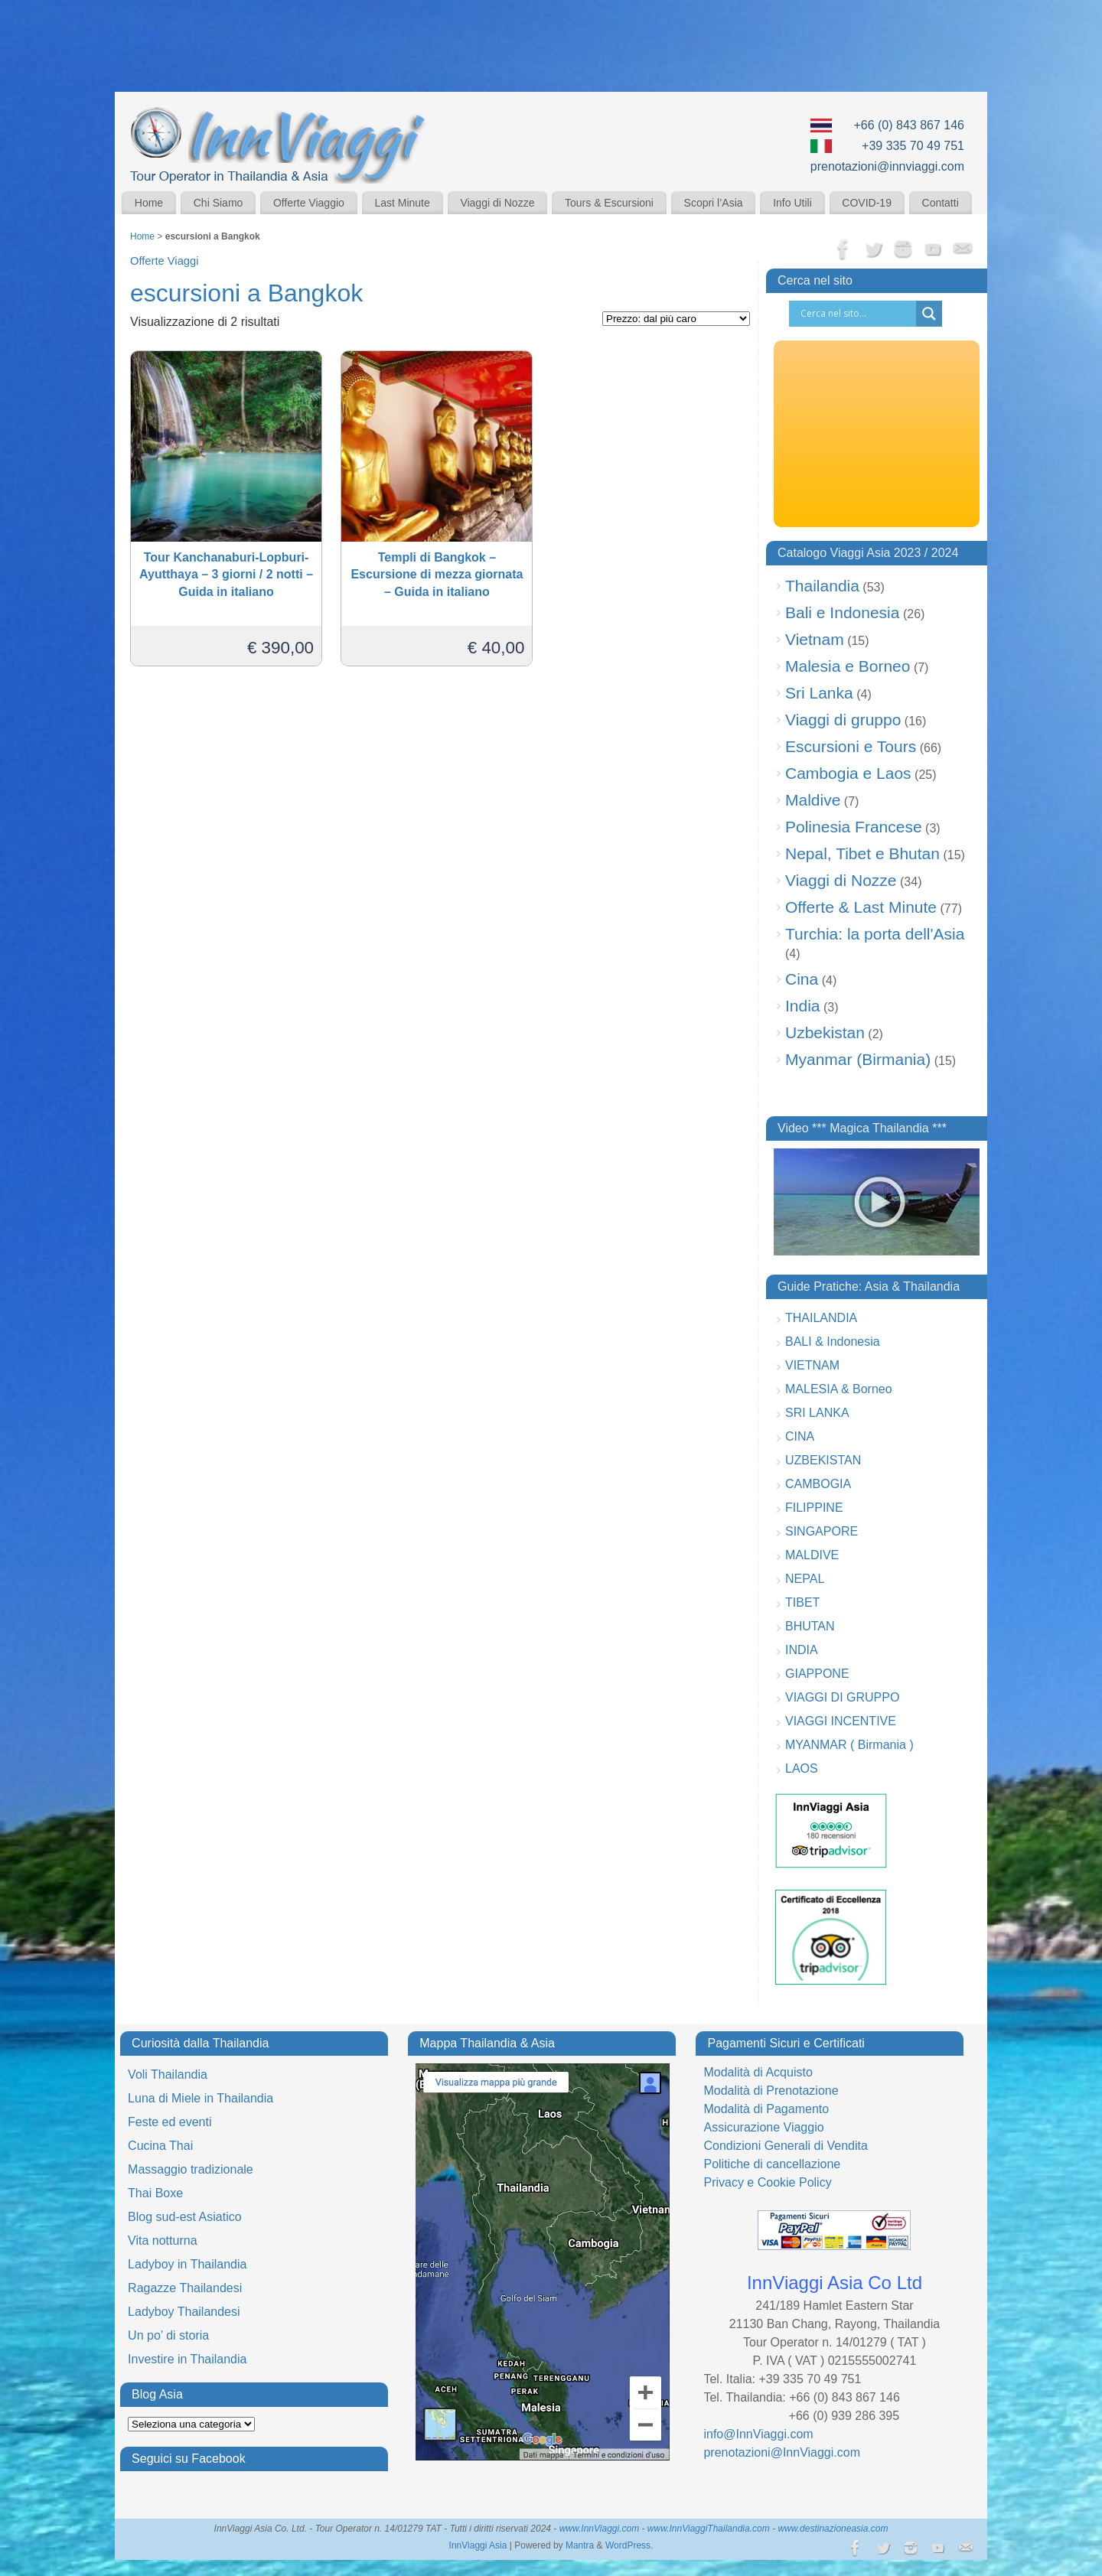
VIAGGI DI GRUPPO (842, 1697)
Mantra (580, 2545)
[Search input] (856, 314)
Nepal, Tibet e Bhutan (862, 853)
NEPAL (804, 1578)
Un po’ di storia (168, 2335)
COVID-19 (867, 203)
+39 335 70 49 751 (913, 145)
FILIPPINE (814, 1507)
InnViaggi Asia (478, 2545)
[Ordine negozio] (676, 318)
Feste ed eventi (169, 2121)
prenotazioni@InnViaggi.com (781, 2452)
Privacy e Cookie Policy (767, 2182)
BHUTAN (810, 1626)
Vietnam (814, 639)
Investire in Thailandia (187, 2359)
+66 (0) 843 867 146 (908, 125)
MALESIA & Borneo (838, 1388)
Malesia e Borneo (847, 666)
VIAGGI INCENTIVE (840, 1721)
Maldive (812, 800)
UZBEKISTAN (823, 1460)
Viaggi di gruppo (843, 719)
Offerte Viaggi (164, 261)
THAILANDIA (821, 1317)
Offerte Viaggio (308, 203)
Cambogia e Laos (848, 773)
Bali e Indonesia (842, 612)
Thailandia (822, 585)
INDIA (801, 1649)
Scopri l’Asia (713, 203)
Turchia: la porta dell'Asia (874, 934)
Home (149, 203)
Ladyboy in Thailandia (187, 2264)
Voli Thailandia (167, 2074)
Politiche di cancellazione (771, 2164)
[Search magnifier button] (929, 314)
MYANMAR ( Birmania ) (849, 1744)
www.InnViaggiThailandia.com (708, 2528)
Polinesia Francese (853, 826)
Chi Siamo (218, 203)
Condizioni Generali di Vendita (785, 2145)
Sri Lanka (819, 693)
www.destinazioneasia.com (833, 2528)
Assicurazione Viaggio (763, 2127)
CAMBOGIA (818, 1483)
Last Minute (401, 203)
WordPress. (629, 2545)
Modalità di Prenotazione (770, 2090)
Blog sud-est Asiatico (185, 2216)
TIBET (802, 1602)
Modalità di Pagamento (766, 2108)
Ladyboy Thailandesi (184, 2311)
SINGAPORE (821, 1531)
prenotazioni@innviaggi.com (887, 166)
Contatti (940, 203)
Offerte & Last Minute (861, 907)
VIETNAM (812, 1365)
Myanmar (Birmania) (858, 1059)
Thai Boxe (155, 2193)
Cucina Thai (160, 2145)
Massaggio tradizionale (190, 2169)
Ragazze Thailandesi (185, 2287)
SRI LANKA (817, 1412)
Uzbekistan (825, 1032)
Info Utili (792, 203)
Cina (801, 979)
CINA (799, 1436)
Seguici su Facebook (189, 2458)
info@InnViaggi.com (758, 2434)
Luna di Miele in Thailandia (200, 2098)
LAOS (801, 1768)
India (802, 1005)
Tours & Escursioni (609, 203)
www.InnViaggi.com (599, 2528)
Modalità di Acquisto (757, 2072)
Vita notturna (162, 2240)
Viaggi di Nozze (497, 203)
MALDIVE (812, 1555)
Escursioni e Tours (850, 746)
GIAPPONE (817, 1673)
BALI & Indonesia (832, 1341)
